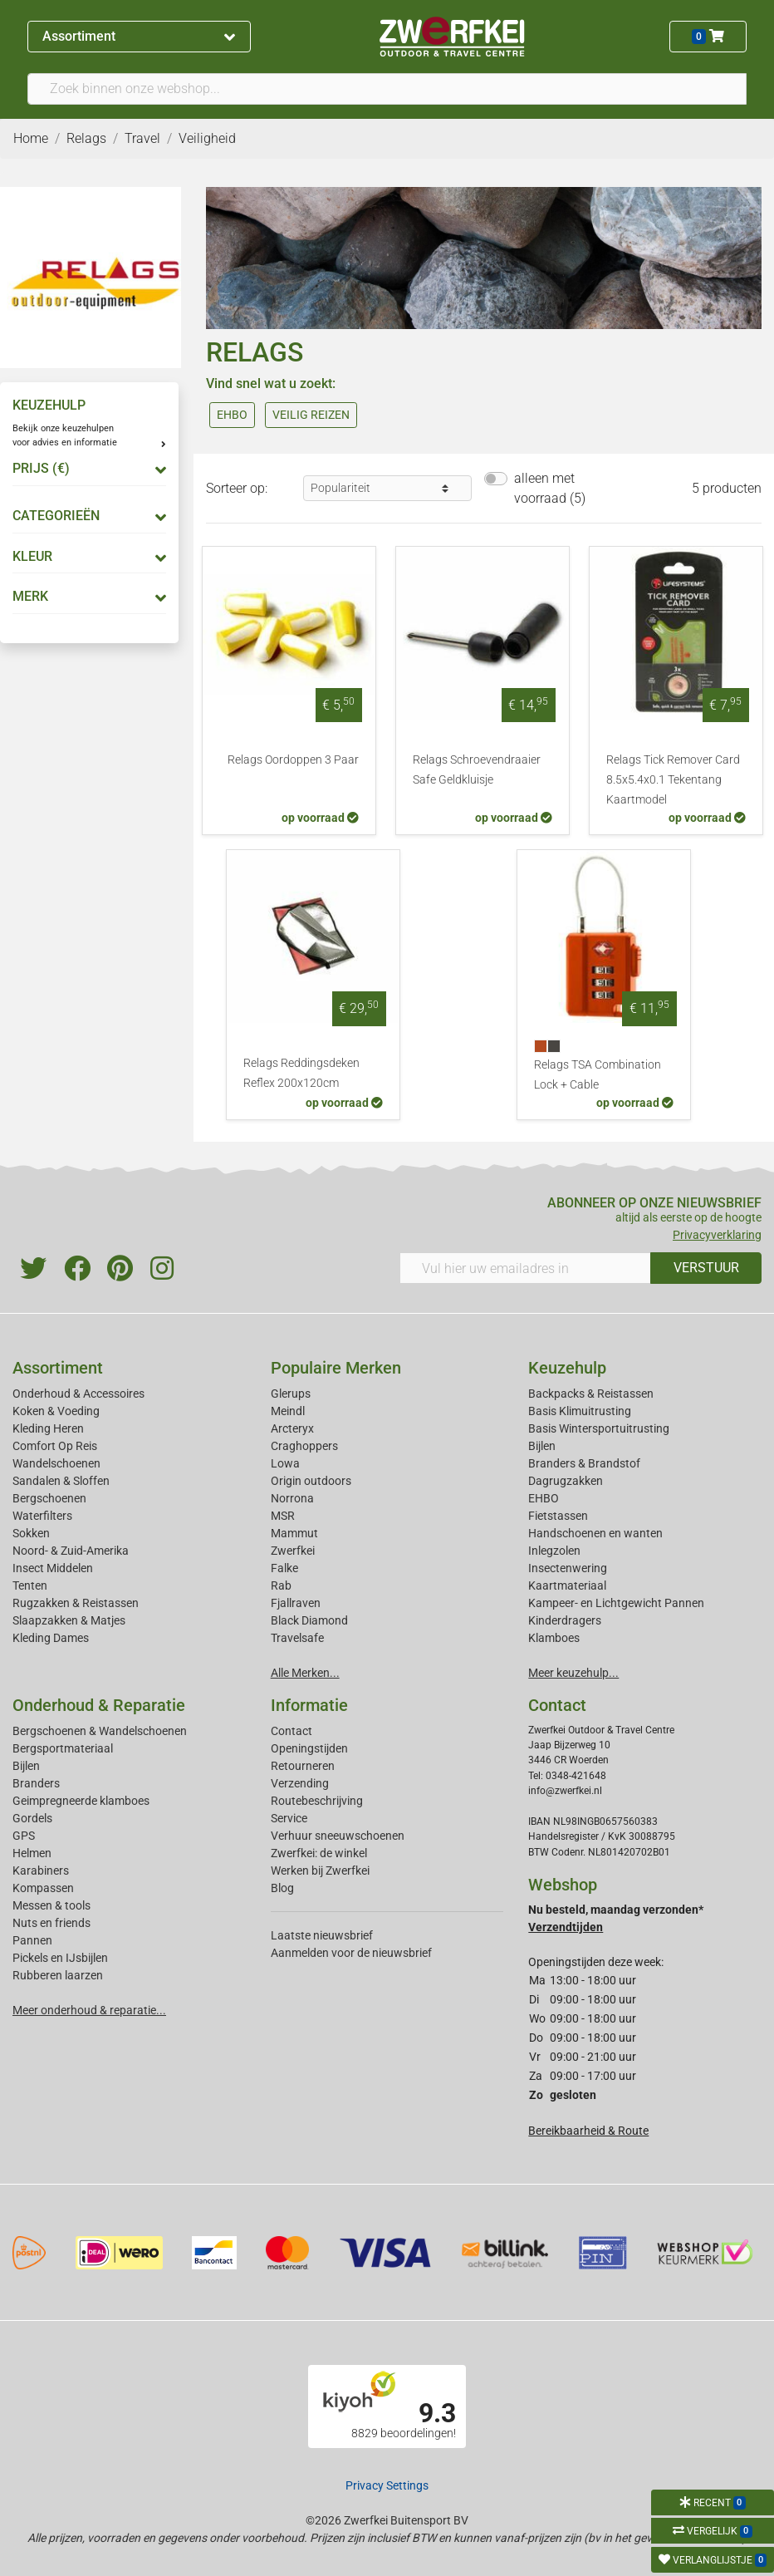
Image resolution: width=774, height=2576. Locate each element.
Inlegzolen (554, 1550)
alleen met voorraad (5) (549, 488)
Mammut (294, 1533)
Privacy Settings (387, 2485)
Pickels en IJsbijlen (60, 1957)
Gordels (32, 1818)
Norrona (292, 1498)
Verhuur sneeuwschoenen (337, 1835)
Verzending (300, 1783)
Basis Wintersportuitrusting (598, 1428)
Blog (282, 1888)
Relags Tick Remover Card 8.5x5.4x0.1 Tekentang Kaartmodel (673, 780)
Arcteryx (292, 1428)
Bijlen (542, 1446)
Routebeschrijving (317, 1800)
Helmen (31, 1853)
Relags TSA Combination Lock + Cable (597, 1075)
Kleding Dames (50, 1637)
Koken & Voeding (56, 1411)
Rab (281, 1585)
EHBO (543, 1498)
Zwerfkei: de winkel (319, 1853)
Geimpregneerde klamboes (80, 1800)
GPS (23, 1835)
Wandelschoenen (56, 1463)
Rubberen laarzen (57, 1975)
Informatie (309, 1705)
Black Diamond (309, 1620)
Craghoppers (304, 1446)
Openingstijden (309, 1748)
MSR (283, 1515)
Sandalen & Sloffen (61, 1480)
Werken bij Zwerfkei (320, 1870)
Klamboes (554, 1637)
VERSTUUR (706, 1268)
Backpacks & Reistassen (591, 1393)
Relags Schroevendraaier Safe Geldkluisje (477, 770)
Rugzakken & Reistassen (75, 1603)
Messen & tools (51, 1905)
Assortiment (138, 36)
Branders (36, 1783)
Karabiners (40, 1870)
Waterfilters (42, 1515)
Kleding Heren (48, 1428)
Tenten (29, 1585)
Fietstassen (558, 1515)
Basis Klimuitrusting (579, 1411)
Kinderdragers (564, 1620)
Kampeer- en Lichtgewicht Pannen (616, 1603)
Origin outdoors (311, 1480)
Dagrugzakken (565, 1480)
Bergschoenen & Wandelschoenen (99, 1731)
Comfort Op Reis (54, 1446)
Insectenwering (567, 1568)
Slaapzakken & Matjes (68, 1620)
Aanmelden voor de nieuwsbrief (351, 1952)
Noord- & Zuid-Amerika (70, 1550)
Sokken (31, 1533)
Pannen (32, 1940)
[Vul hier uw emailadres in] (525, 1268)
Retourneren (303, 1765)
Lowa (285, 1463)
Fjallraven (296, 1603)
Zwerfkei (293, 1550)
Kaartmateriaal (567, 1585)
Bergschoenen (49, 1498)
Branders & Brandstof (584, 1463)
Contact (291, 1731)
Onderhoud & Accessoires (78, 1393)
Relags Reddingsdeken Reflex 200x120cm (301, 1073)
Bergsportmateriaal (62, 1748)
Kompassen (43, 1888)
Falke (284, 1568)
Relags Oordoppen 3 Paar (293, 760)
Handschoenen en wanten (595, 1533)
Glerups (291, 1393)
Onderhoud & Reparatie (98, 1705)
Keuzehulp (567, 1368)
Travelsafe (297, 1637)
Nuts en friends (51, 1923)
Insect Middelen (52, 1568)
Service (289, 1818)
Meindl (288, 1411)
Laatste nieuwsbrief (322, 1935)
